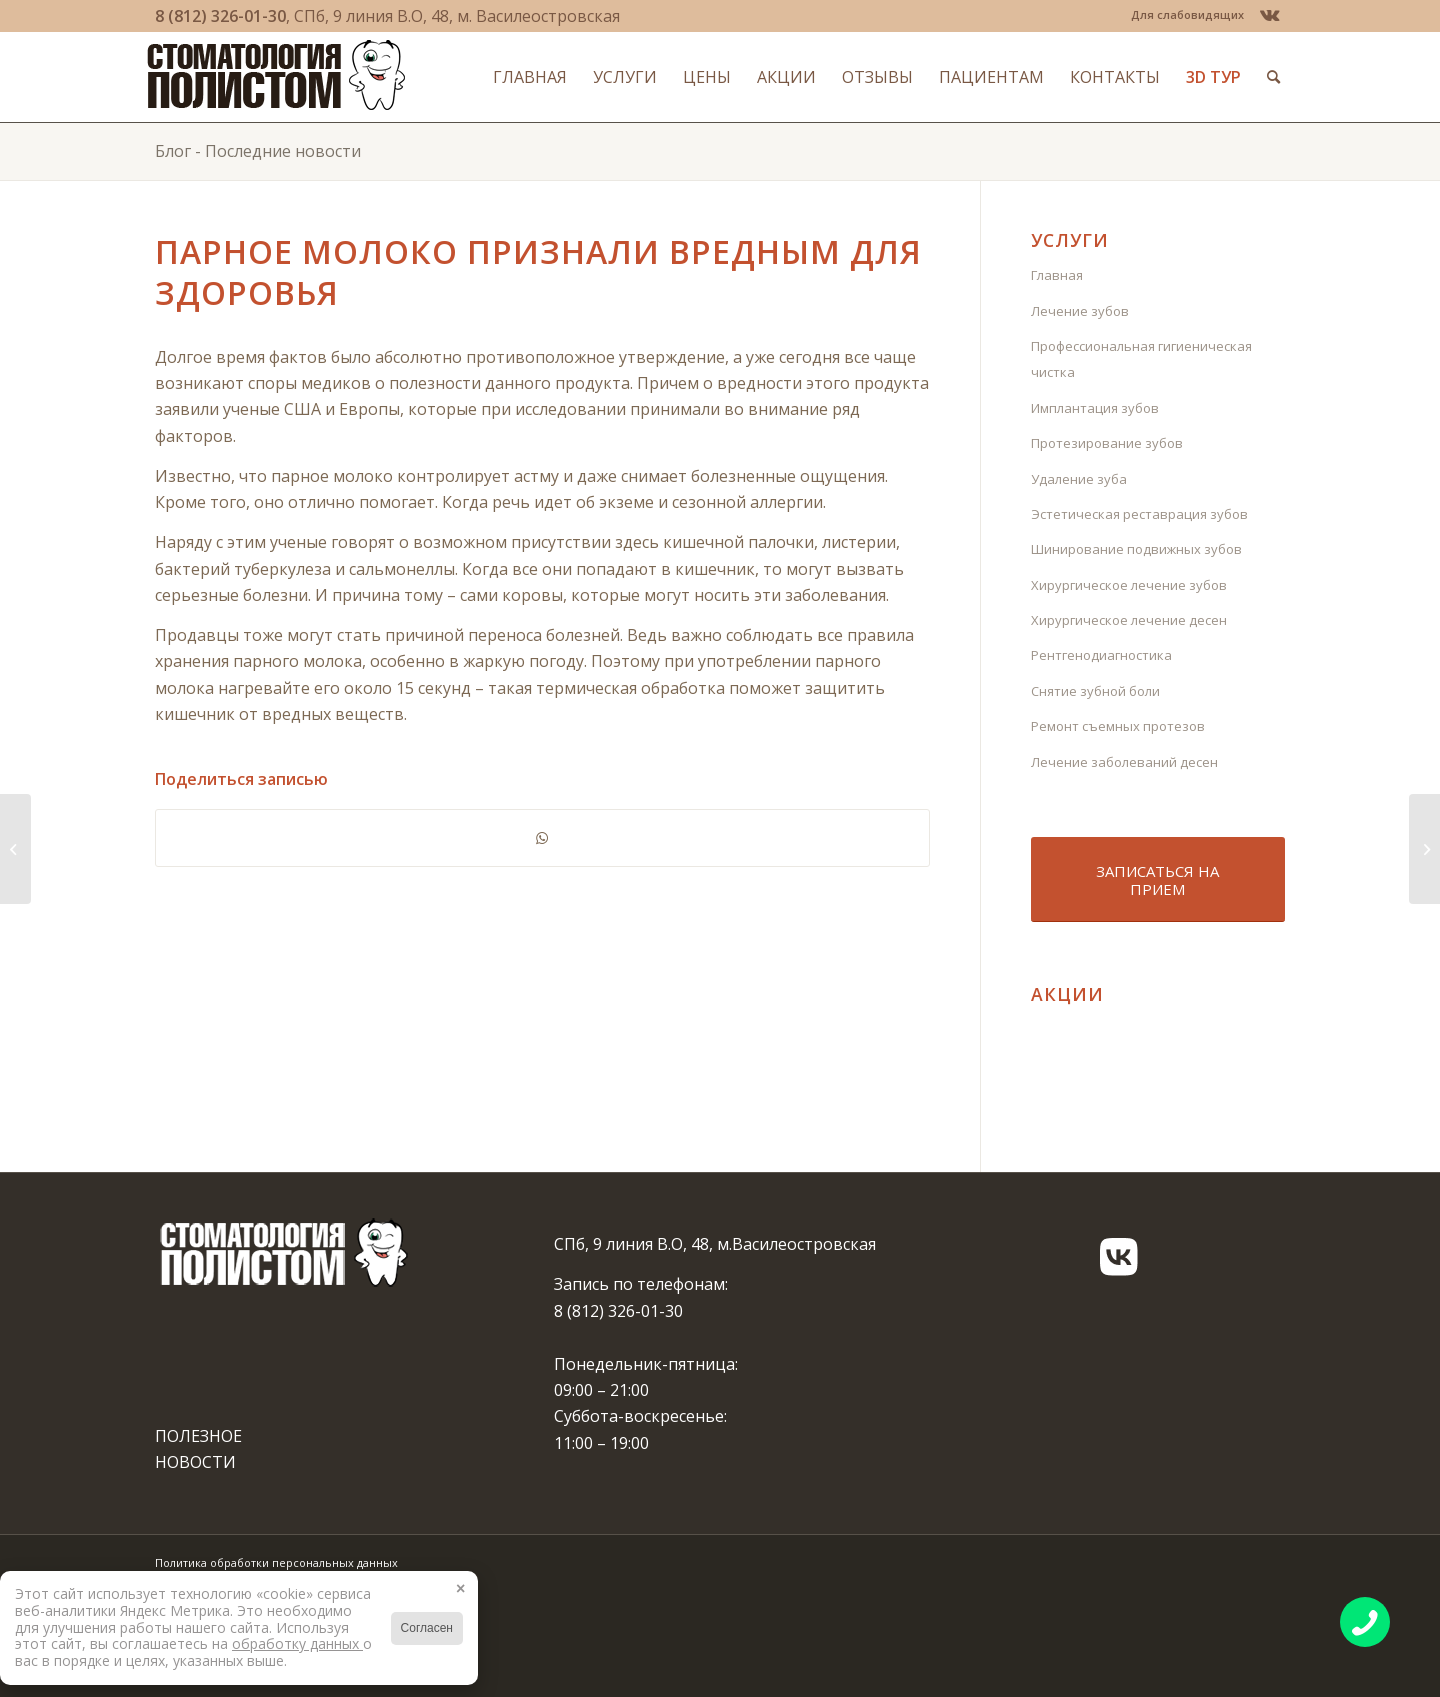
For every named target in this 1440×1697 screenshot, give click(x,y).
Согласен (427, 1628)
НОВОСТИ (195, 1462)
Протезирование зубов (1107, 443)
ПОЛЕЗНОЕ (198, 1436)
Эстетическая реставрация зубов (1139, 514)
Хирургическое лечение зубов (1129, 585)
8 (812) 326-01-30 (220, 16)
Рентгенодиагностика (1101, 655)
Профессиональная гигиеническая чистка (1141, 359)
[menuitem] (1182, 15)
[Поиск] (1265, 77)
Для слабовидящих (1187, 14)
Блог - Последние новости (258, 151)
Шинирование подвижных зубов (1136, 549)
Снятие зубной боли (1095, 691)
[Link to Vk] (1270, 15)
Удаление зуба (1079, 479)
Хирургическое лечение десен (1129, 620)
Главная (1057, 275)
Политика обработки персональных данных (276, 1562)
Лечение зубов (1080, 311)
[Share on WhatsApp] (542, 838)
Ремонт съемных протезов (1118, 726)
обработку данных (297, 1643)
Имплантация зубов (1095, 408)
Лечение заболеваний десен (1124, 762)
